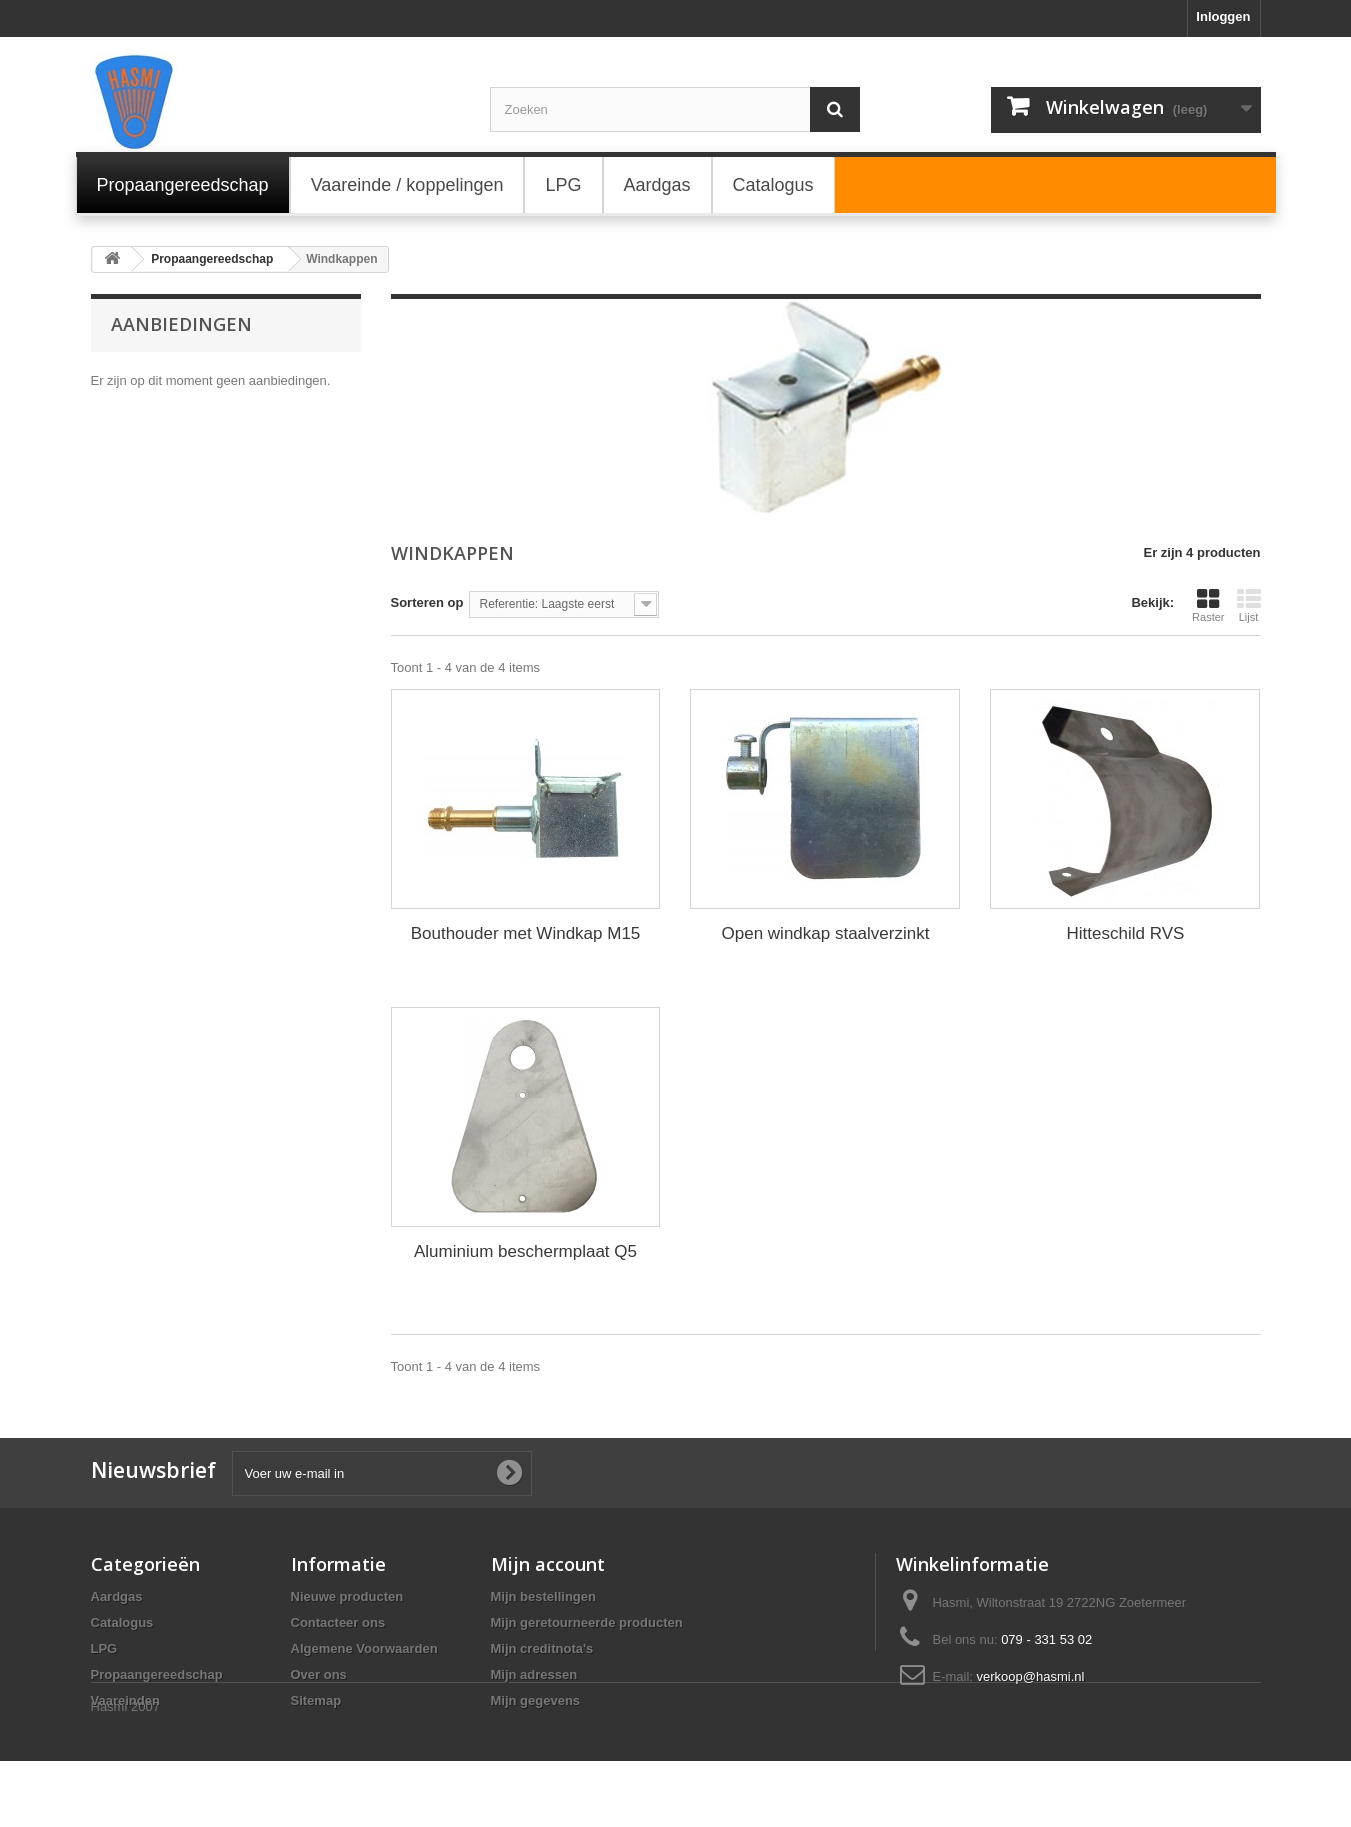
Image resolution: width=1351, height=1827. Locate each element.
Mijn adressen (534, 1674)
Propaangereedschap (157, 1674)
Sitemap (316, 1700)
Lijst (1249, 605)
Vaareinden (125, 1700)
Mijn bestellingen (543, 1596)
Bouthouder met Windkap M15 (526, 933)
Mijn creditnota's (542, 1648)
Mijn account (548, 1564)
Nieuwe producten (347, 1596)
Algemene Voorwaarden (364, 1648)
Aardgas (117, 1596)
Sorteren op (427, 602)
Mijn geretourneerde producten (587, 1622)
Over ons (319, 1674)
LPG (104, 1648)
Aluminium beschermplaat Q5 (525, 1251)
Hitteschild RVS (1126, 933)
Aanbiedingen (181, 324)
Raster (1208, 605)
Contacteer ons (338, 1622)
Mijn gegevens (536, 1700)
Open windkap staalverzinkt (826, 933)
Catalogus (122, 1622)
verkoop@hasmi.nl (1031, 1676)
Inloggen (1223, 16)
